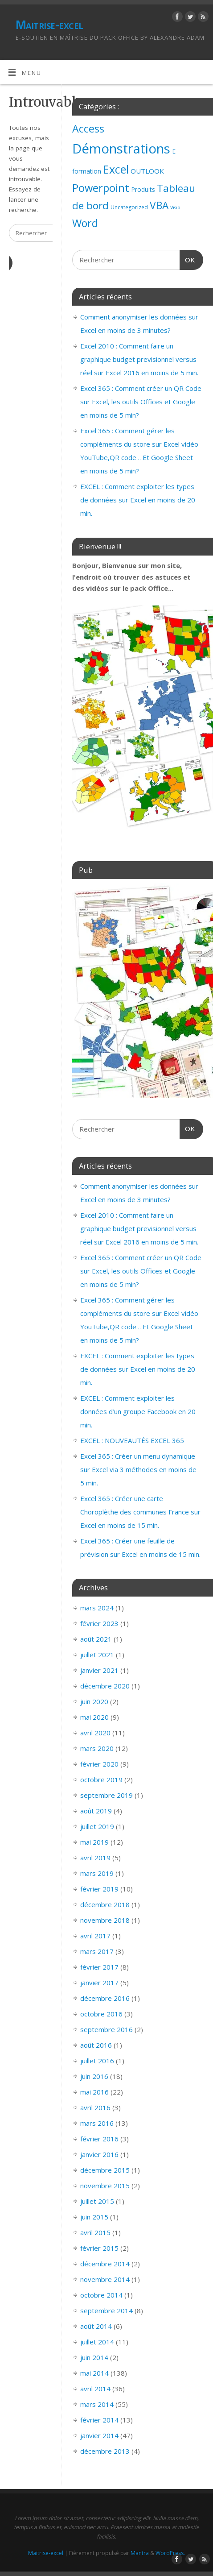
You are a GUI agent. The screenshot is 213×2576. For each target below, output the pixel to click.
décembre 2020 (105, 1685)
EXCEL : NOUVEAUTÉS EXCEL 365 (132, 1440)
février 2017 (99, 1966)
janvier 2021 (99, 1670)
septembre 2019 (106, 1795)
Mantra (140, 2553)
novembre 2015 (105, 2185)
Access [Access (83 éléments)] (88, 128)
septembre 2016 (106, 2029)
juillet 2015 (97, 2201)
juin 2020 (94, 1701)
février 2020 (99, 1763)
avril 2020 (95, 1732)
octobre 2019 (101, 1779)
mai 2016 (94, 2091)
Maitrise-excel (49, 24)
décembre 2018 (105, 1904)
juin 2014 (94, 2357)
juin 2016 (94, 2076)
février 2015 (99, 2248)
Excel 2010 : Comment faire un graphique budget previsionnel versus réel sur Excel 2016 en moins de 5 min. (139, 359)
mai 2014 (94, 2373)
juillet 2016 (97, 2060)
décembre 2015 (105, 2169)
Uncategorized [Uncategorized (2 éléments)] (129, 207)
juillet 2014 (97, 2341)
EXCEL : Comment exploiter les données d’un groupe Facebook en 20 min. (138, 1411)
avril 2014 (95, 2388)
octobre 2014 (101, 2294)
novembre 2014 (105, 2279)
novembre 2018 (105, 1920)
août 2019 (96, 1810)
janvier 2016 (99, 2154)
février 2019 (99, 1888)
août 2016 (96, 2045)
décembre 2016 (105, 1998)
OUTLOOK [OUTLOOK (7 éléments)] (147, 170)
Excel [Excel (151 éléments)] (116, 169)
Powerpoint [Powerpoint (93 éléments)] (100, 188)
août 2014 (96, 2326)
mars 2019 (97, 1873)
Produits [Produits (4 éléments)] (143, 189)
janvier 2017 (99, 1982)
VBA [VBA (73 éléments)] (159, 205)
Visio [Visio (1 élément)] (175, 207)
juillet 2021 (97, 1654)
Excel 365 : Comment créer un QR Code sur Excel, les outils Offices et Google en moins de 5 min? (140, 401)
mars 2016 (97, 2123)
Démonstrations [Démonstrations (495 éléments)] (121, 149)
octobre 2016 (101, 2013)
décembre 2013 (105, 2451)
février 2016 (99, 2138)
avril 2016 (95, 2107)
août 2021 (96, 1638)
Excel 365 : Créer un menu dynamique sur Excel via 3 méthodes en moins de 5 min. (138, 1469)
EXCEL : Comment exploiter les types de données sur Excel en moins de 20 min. (137, 500)
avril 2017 (95, 1935)
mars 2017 (97, 1951)
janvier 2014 (99, 2435)
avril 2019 (95, 1857)
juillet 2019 (97, 1826)
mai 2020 (94, 1717)
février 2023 (99, 1623)
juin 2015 (94, 2216)
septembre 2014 (106, 2310)
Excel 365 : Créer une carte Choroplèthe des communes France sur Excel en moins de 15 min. (140, 1512)
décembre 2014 (105, 2263)
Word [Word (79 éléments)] (85, 223)
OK (188, 259)
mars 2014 (97, 2404)
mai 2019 (94, 1842)
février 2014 (99, 2419)
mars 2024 (97, 1607)
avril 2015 (95, 2232)
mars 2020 (97, 1748)
